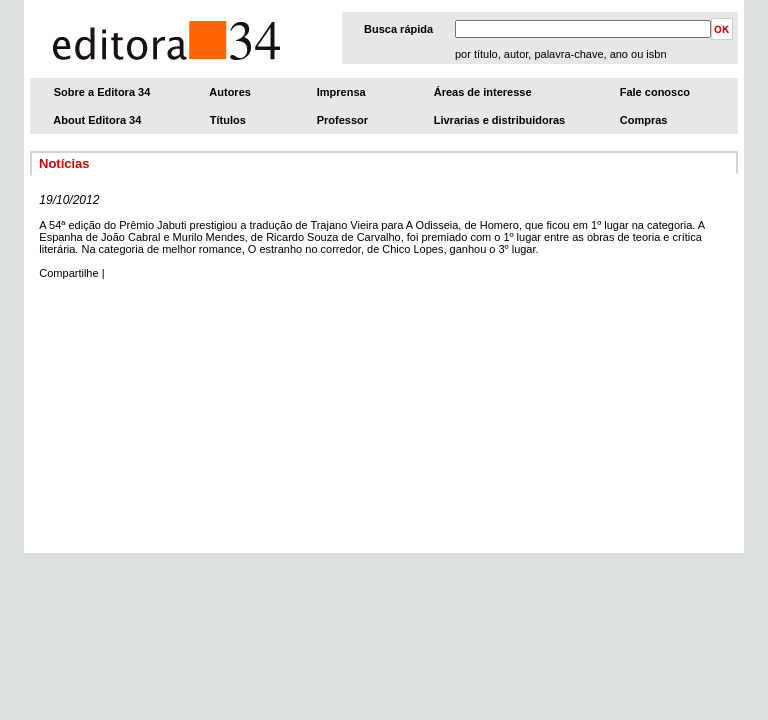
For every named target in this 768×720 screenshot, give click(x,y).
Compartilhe (68, 273)
